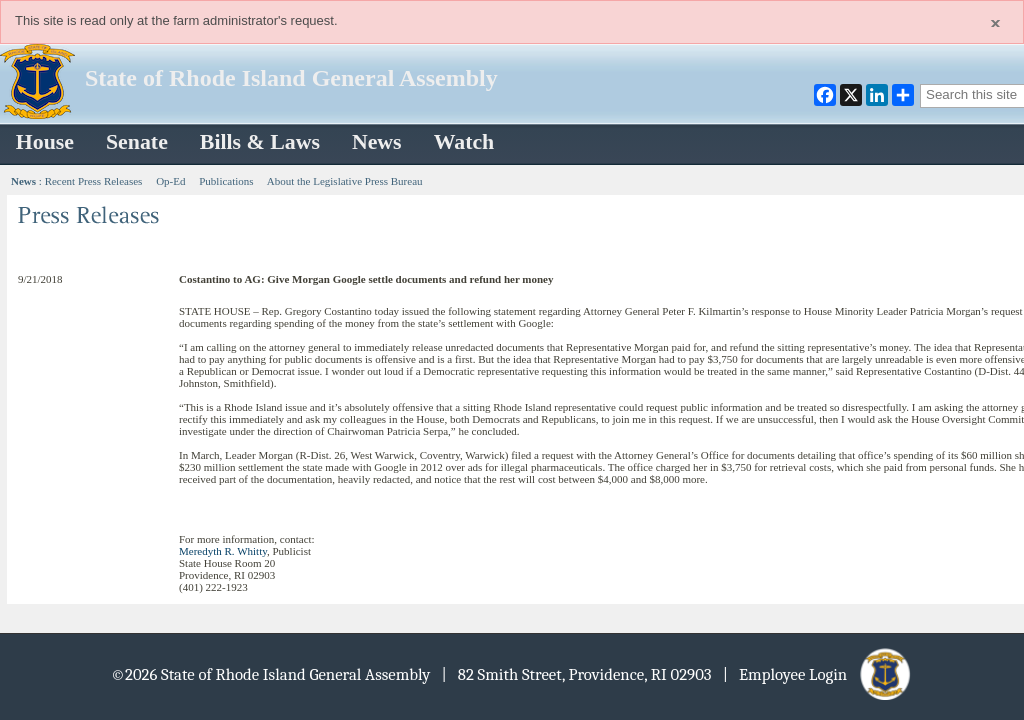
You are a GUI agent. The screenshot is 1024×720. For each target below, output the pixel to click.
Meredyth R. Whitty (223, 551)
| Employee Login (818, 674)
